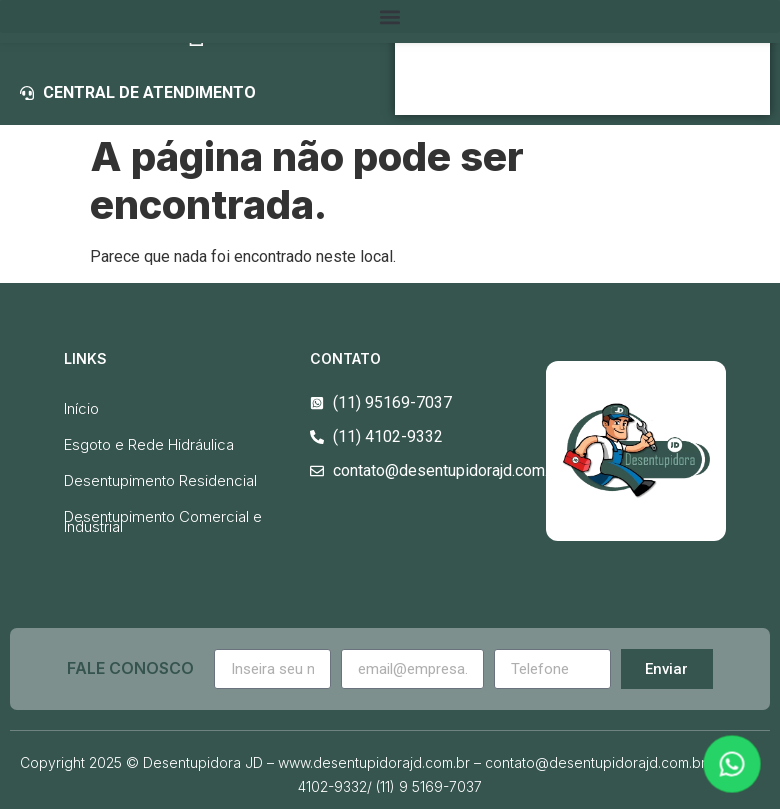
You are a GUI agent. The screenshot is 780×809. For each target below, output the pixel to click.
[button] (390, 16)
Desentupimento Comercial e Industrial (163, 521)
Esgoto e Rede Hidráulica (149, 444)
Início (81, 408)
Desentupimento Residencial (160, 480)
